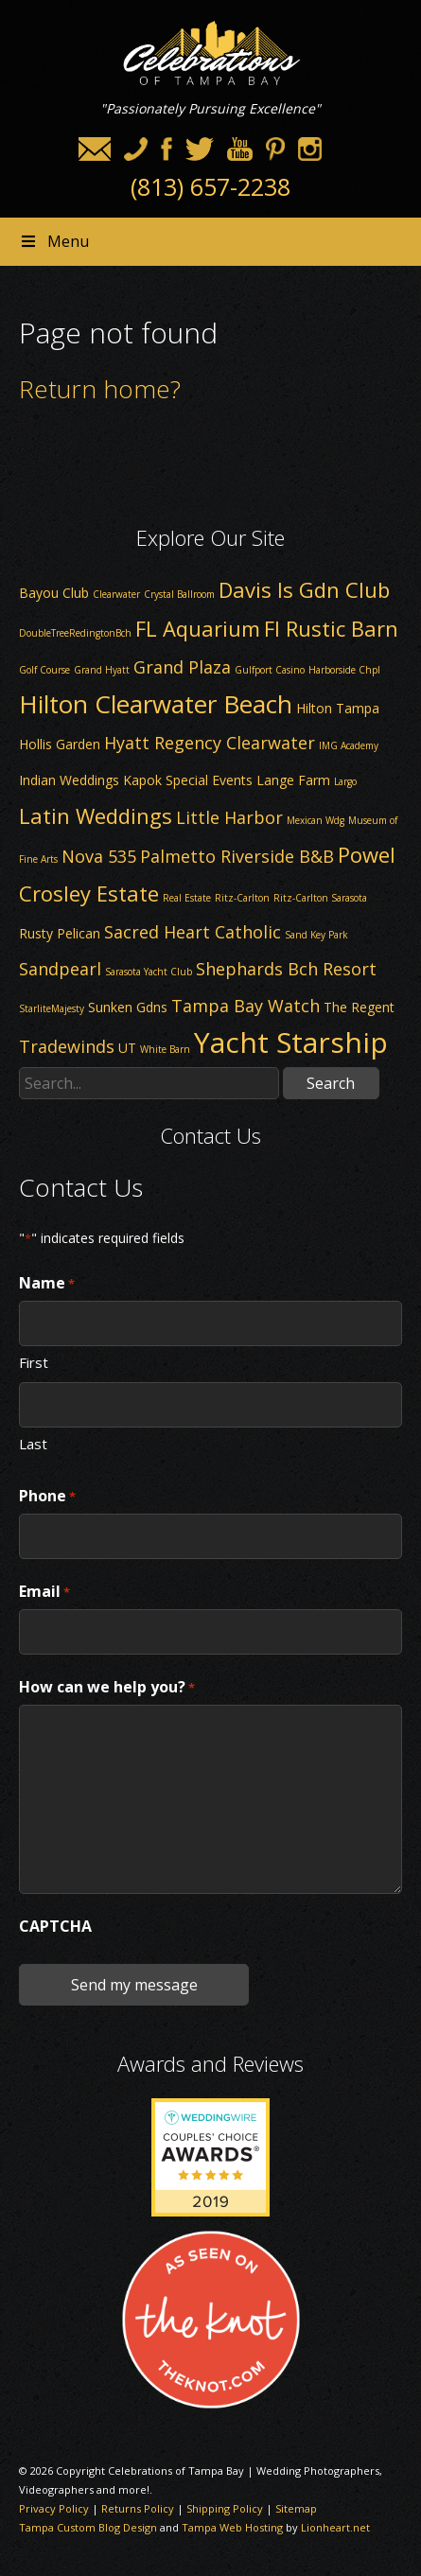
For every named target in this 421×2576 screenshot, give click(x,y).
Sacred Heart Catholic (192, 931)
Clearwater (116, 594)
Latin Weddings (95, 815)
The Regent (359, 1007)
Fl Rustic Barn (331, 628)
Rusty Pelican (59, 933)
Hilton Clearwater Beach (155, 704)
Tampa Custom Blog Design (88, 2527)
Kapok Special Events (188, 780)
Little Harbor (229, 817)
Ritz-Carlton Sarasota (320, 897)
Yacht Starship (291, 1042)
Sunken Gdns (127, 1007)
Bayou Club (54, 593)
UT (127, 1048)
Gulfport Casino (270, 669)
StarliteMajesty (51, 1008)
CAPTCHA (55, 1926)
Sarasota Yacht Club (148, 971)
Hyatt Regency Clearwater (209, 742)
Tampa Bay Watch (245, 1005)
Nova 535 (98, 856)
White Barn (165, 1049)
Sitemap (296, 2508)
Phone (47, 1497)
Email (44, 1592)
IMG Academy (348, 745)
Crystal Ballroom (179, 594)
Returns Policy (137, 2508)
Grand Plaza (182, 667)
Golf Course (44, 669)
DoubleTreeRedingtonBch (75, 633)
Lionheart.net (335, 2527)
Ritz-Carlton (242, 897)
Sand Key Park (316, 934)
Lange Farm (293, 780)
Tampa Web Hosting (232, 2527)
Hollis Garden (59, 744)
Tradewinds (66, 1046)
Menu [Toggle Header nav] (54, 241)
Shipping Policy (224, 2508)
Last (33, 1442)
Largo (345, 781)
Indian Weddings (69, 780)
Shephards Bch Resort (286, 968)
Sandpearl (60, 968)
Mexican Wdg (315, 820)
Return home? (100, 389)
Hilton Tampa (337, 708)
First (33, 1361)
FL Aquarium (197, 628)
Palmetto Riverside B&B (237, 856)
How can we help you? (107, 1688)
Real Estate (187, 897)
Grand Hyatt (102, 669)
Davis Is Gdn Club (304, 589)
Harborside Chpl (344, 669)
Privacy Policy (54, 2508)
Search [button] (331, 1083)
